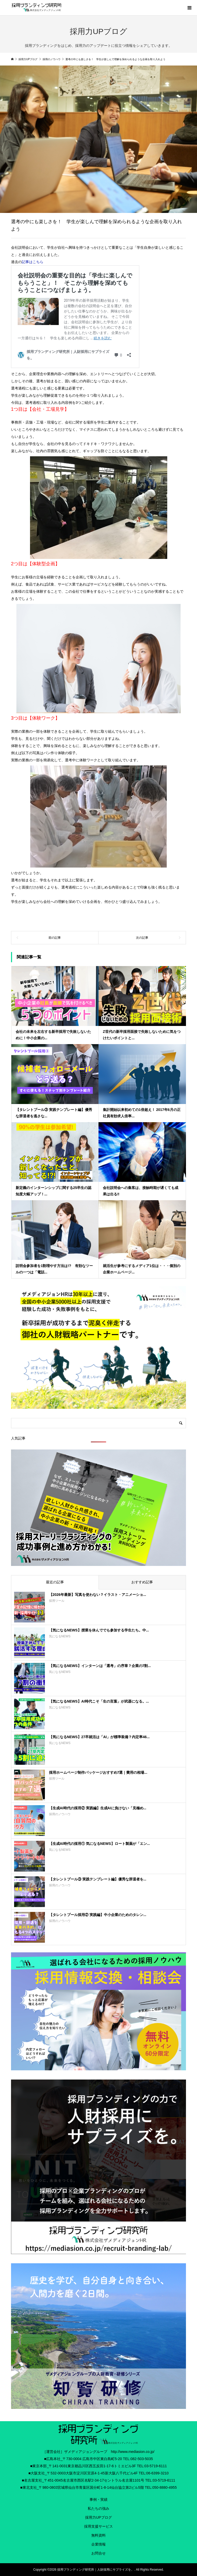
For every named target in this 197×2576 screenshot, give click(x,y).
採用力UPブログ (98, 2517)
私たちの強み (98, 2508)
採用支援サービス (98, 2526)
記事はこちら (32, 262)
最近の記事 (55, 1582)
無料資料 (98, 2535)
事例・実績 (98, 2499)
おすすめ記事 (142, 1582)
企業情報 (98, 2544)
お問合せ (98, 2553)
